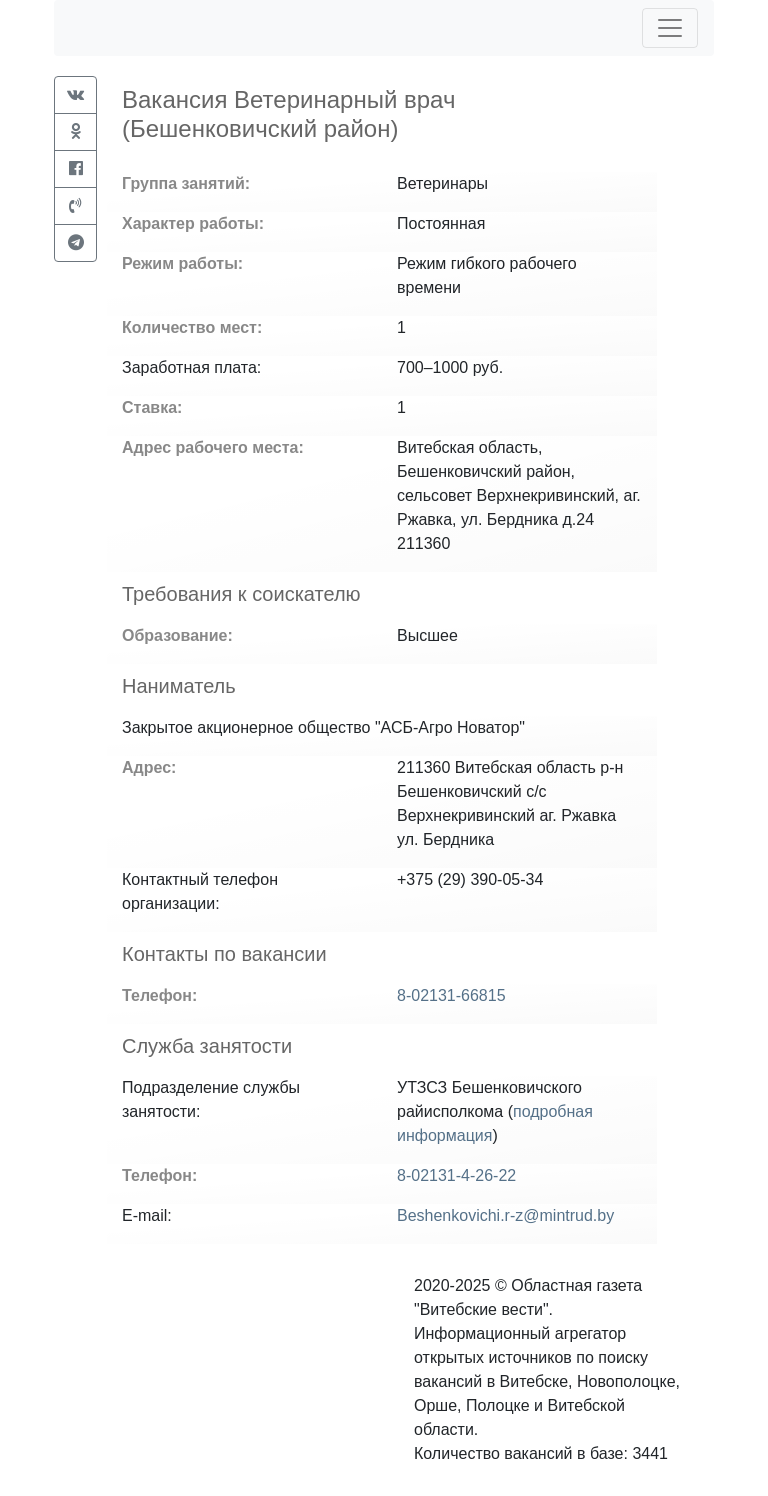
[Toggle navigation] (670, 28)
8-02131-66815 (451, 995)
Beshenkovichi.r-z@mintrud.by (505, 1215)
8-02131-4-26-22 (456, 1175)
